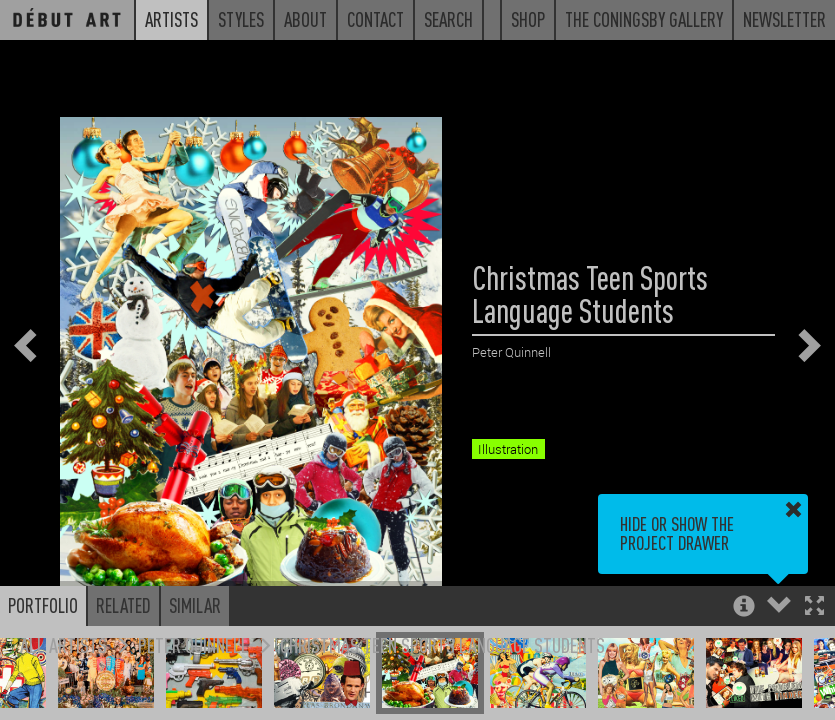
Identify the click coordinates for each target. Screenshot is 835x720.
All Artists (63, 644)
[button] (814, 607)
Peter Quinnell (193, 644)
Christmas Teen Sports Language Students (442, 644)
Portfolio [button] (43, 605)
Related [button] (123, 605)
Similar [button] (195, 605)
